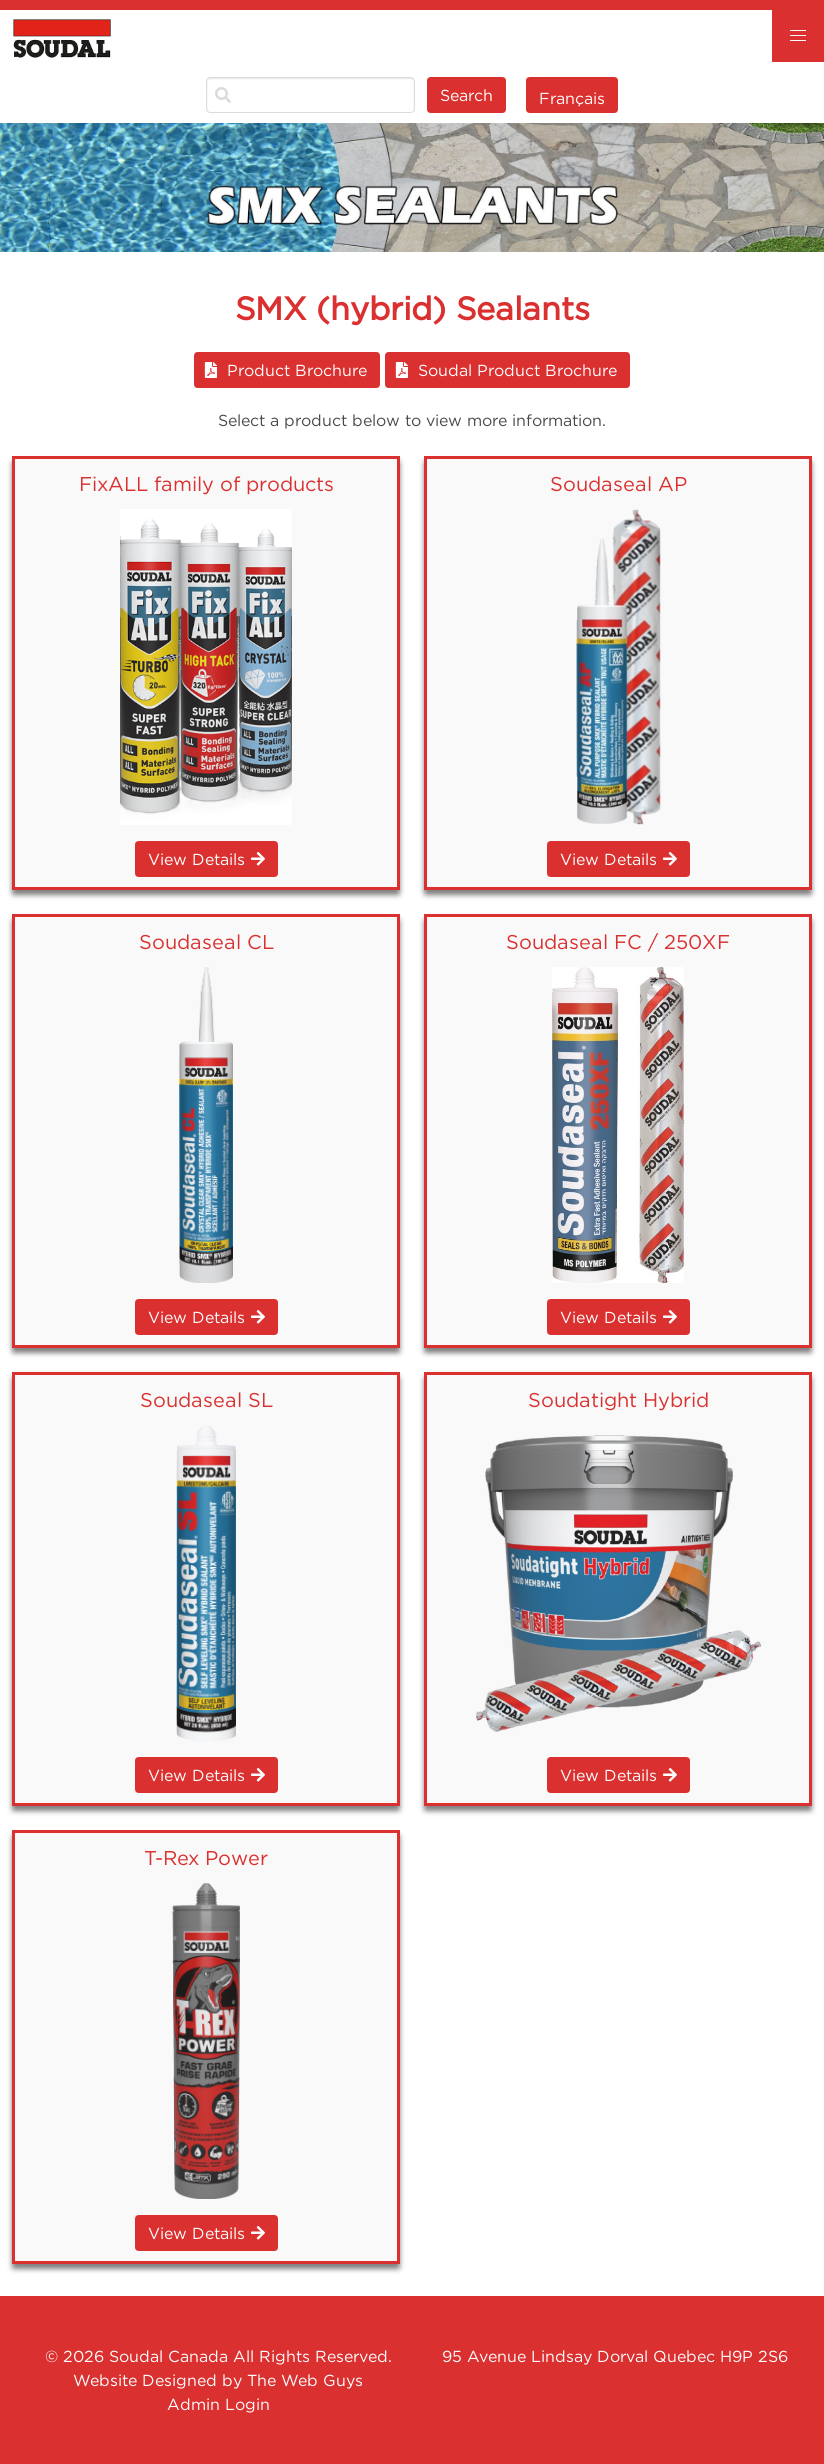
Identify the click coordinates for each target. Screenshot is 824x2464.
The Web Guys (305, 2380)
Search (466, 95)
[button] (798, 36)
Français (572, 98)
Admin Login (218, 2404)
